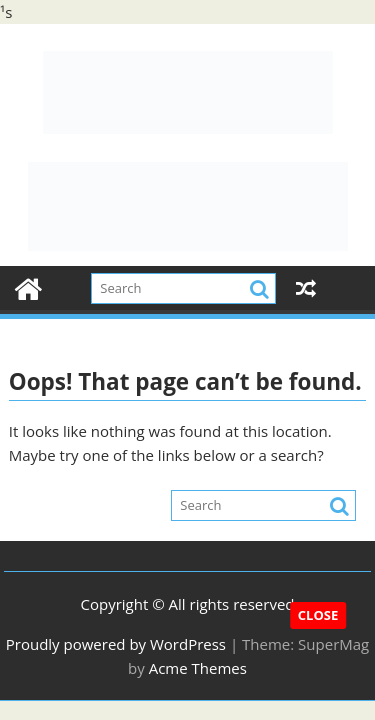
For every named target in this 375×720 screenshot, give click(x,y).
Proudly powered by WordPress (116, 644)
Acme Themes (198, 668)
